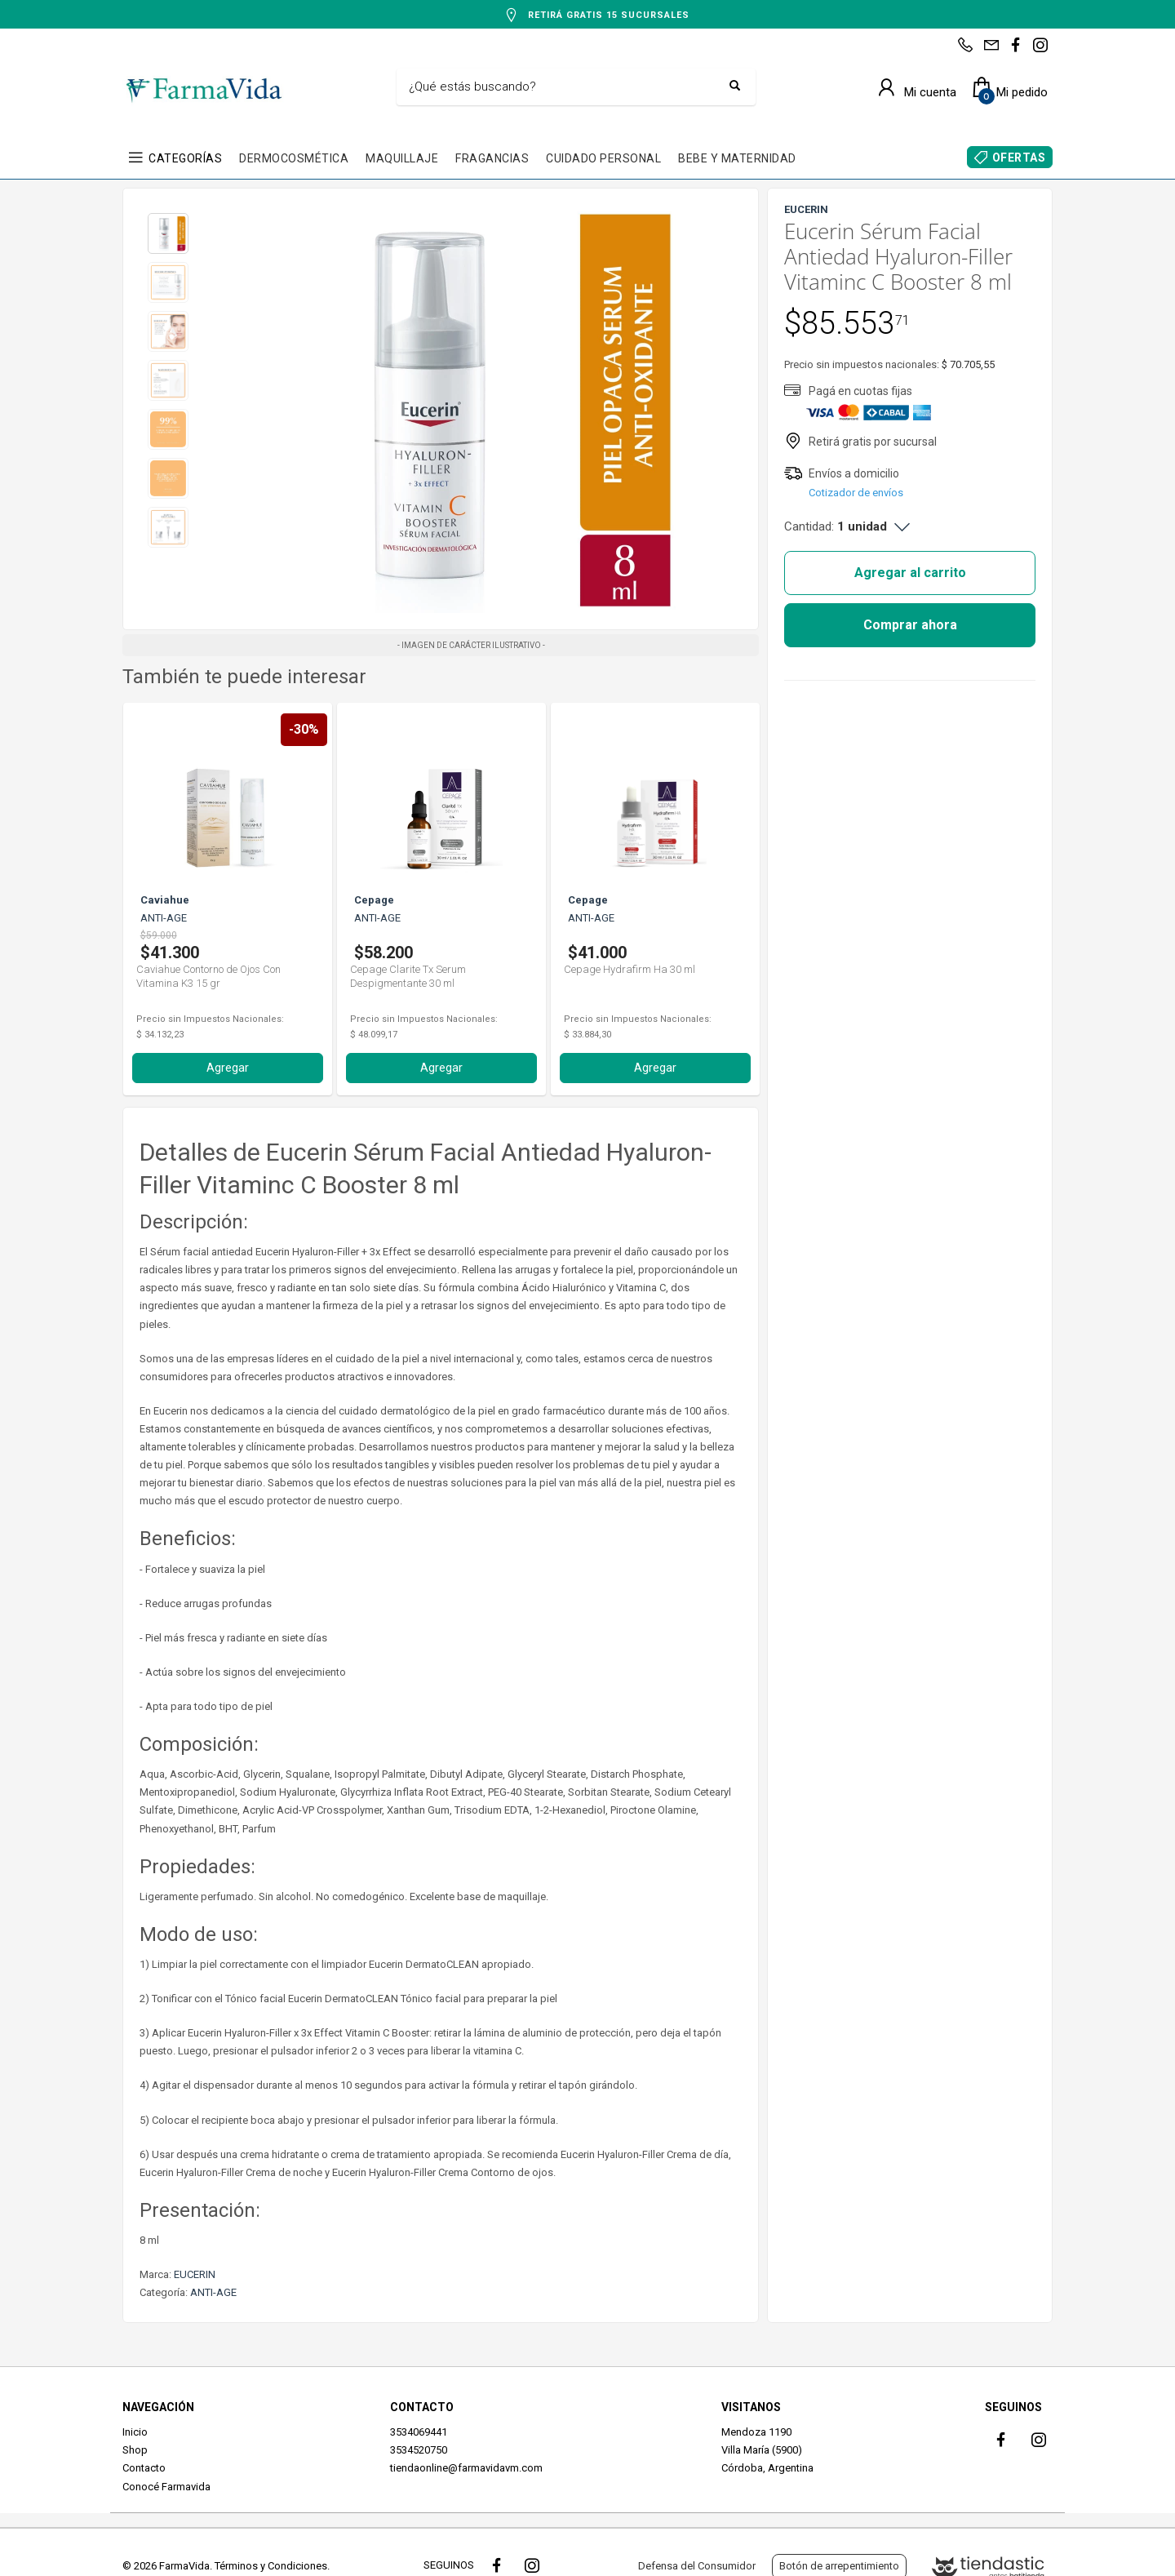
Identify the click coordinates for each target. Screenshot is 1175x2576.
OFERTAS (1019, 157)
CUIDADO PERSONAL (603, 158)
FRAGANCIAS (492, 158)
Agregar (227, 1067)
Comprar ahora (910, 625)
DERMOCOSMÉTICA (293, 158)
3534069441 (418, 2432)
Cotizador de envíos (856, 492)
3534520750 (418, 2450)
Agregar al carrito (910, 572)
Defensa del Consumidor (697, 2566)
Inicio (135, 2432)
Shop (135, 2450)
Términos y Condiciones (271, 2566)
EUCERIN (194, 2274)
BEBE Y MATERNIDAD (737, 158)
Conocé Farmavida (166, 2487)
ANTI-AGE (213, 2292)
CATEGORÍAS (185, 158)
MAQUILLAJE (402, 158)
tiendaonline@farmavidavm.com (466, 2468)
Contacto (144, 2468)
